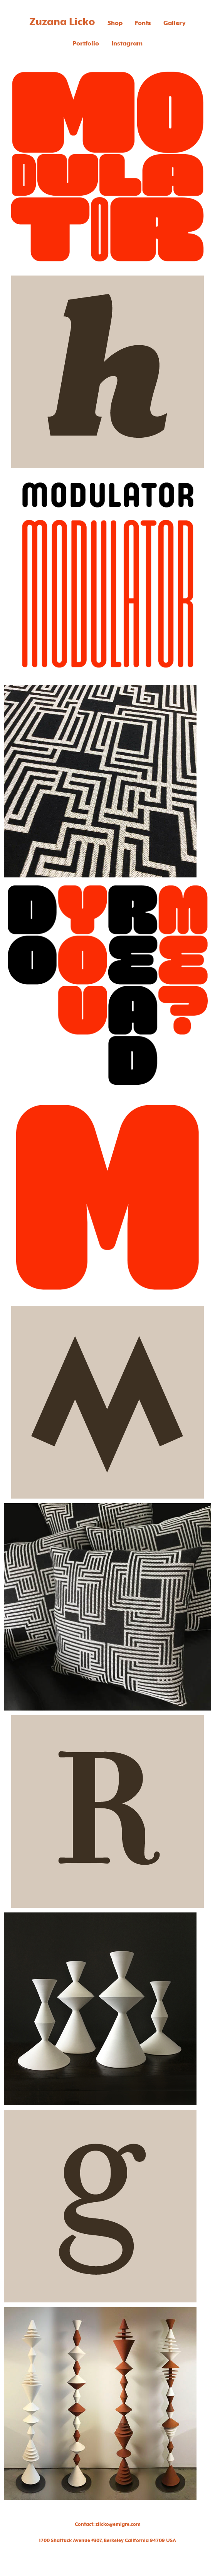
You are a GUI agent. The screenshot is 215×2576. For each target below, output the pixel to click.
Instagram (127, 43)
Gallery (174, 23)
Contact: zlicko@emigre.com (108, 2524)
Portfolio (85, 43)
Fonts (143, 23)
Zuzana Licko (62, 21)
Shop (115, 23)
